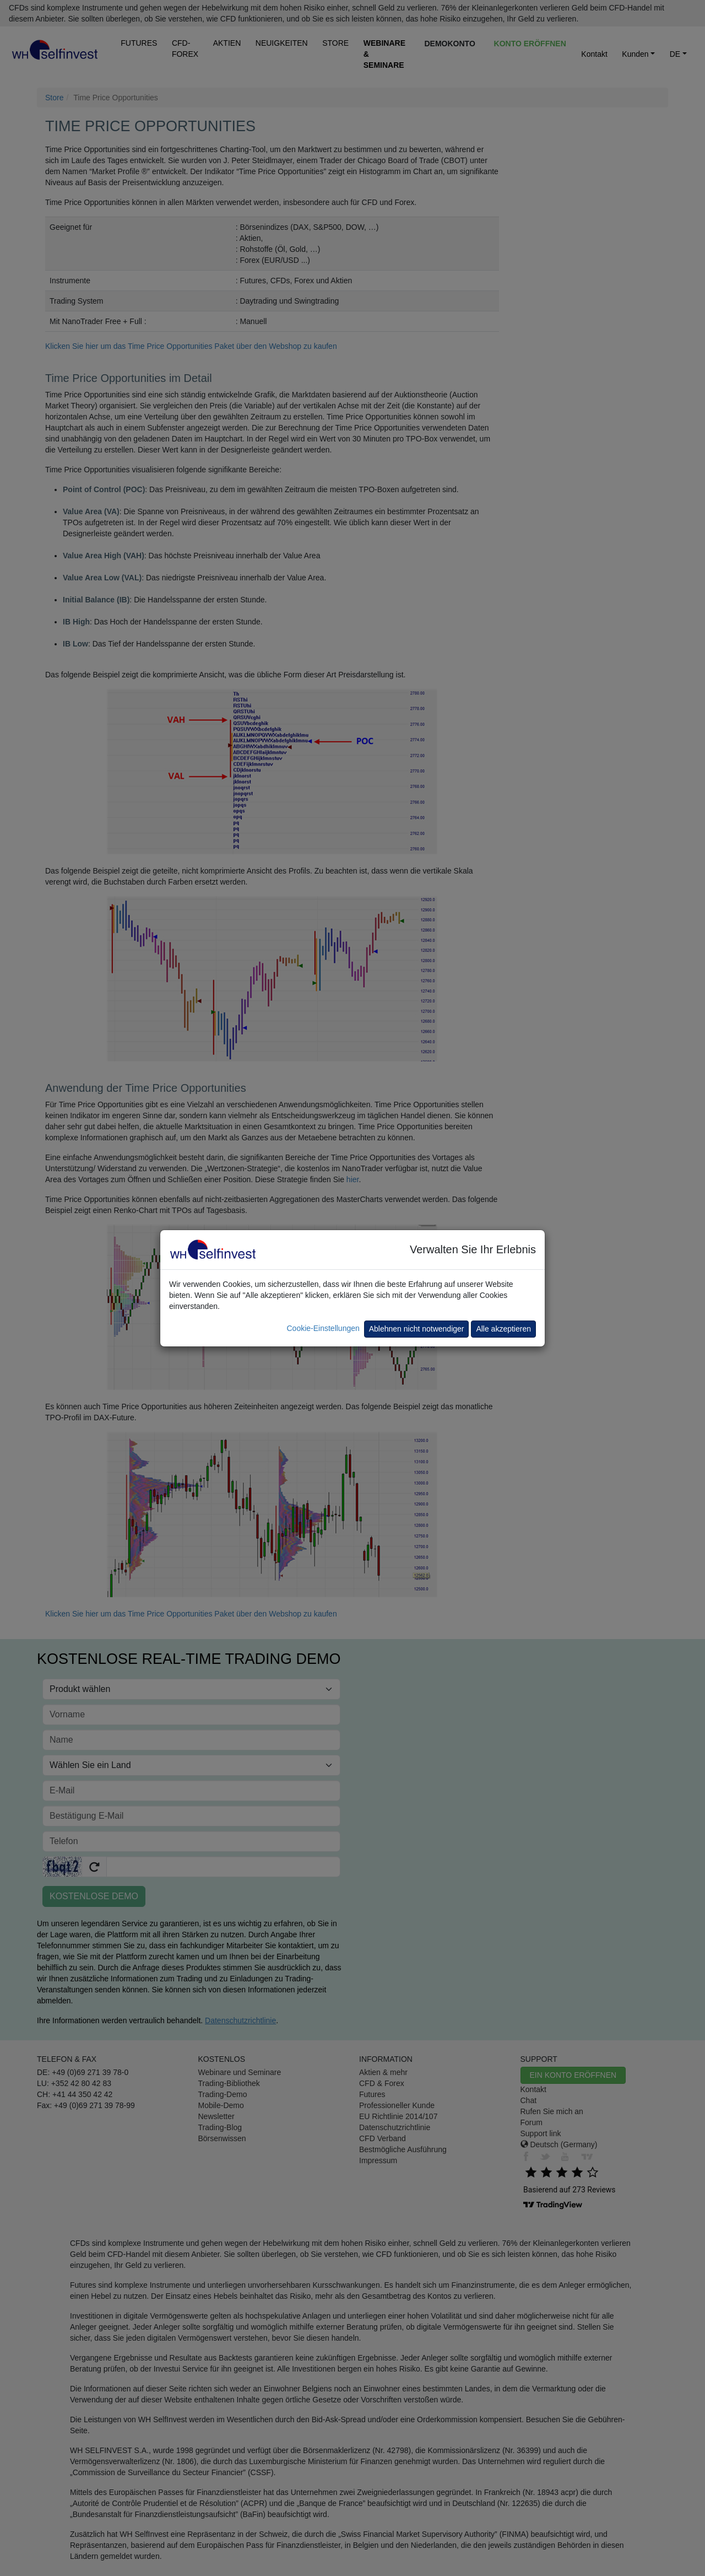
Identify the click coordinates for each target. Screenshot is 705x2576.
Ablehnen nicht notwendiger (416, 1328)
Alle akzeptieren (503, 1328)
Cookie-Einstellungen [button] (322, 1328)
